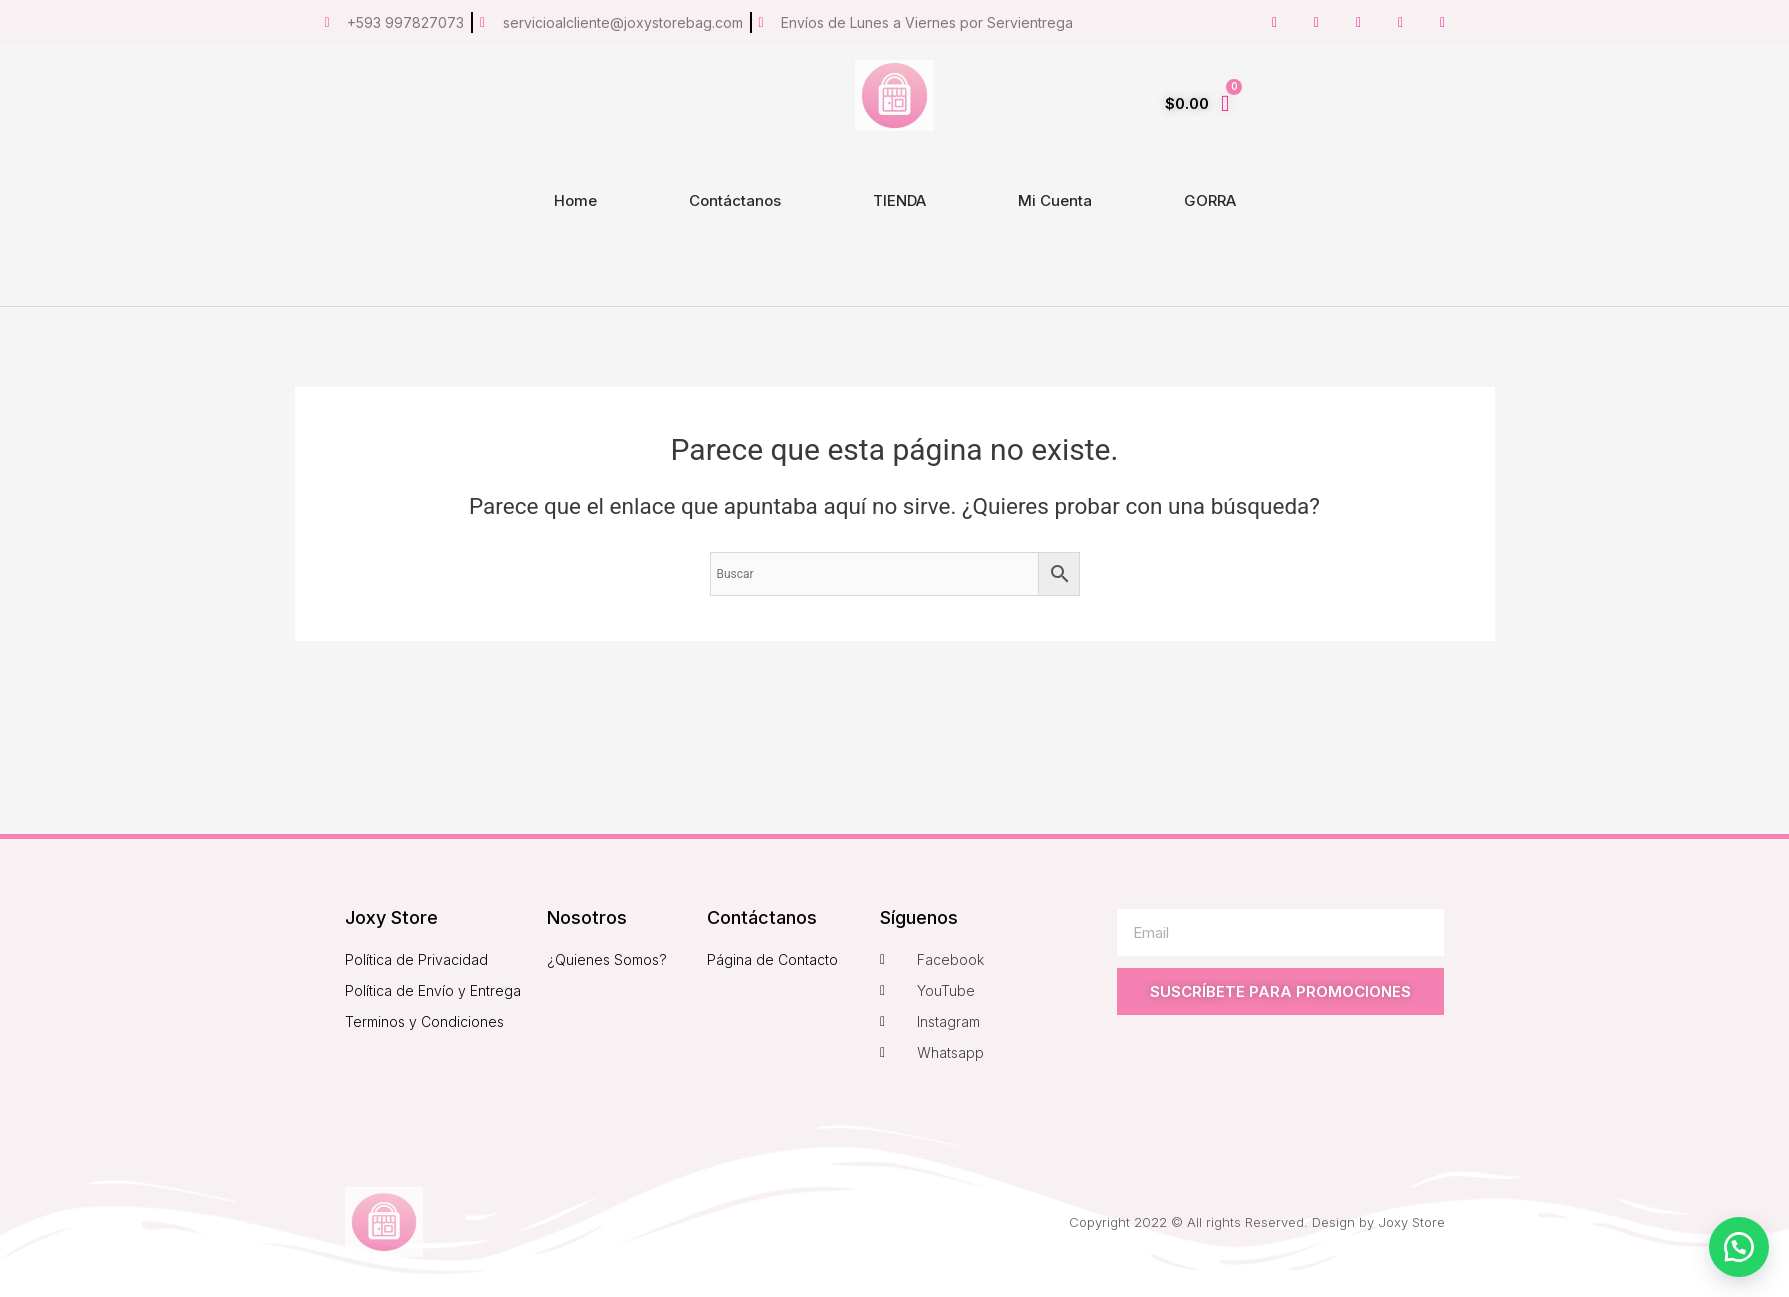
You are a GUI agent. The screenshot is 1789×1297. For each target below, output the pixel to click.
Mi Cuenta (1055, 200)
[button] (1739, 1247)
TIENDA (899, 200)
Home (575, 200)
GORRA (1210, 200)
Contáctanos (735, 200)
